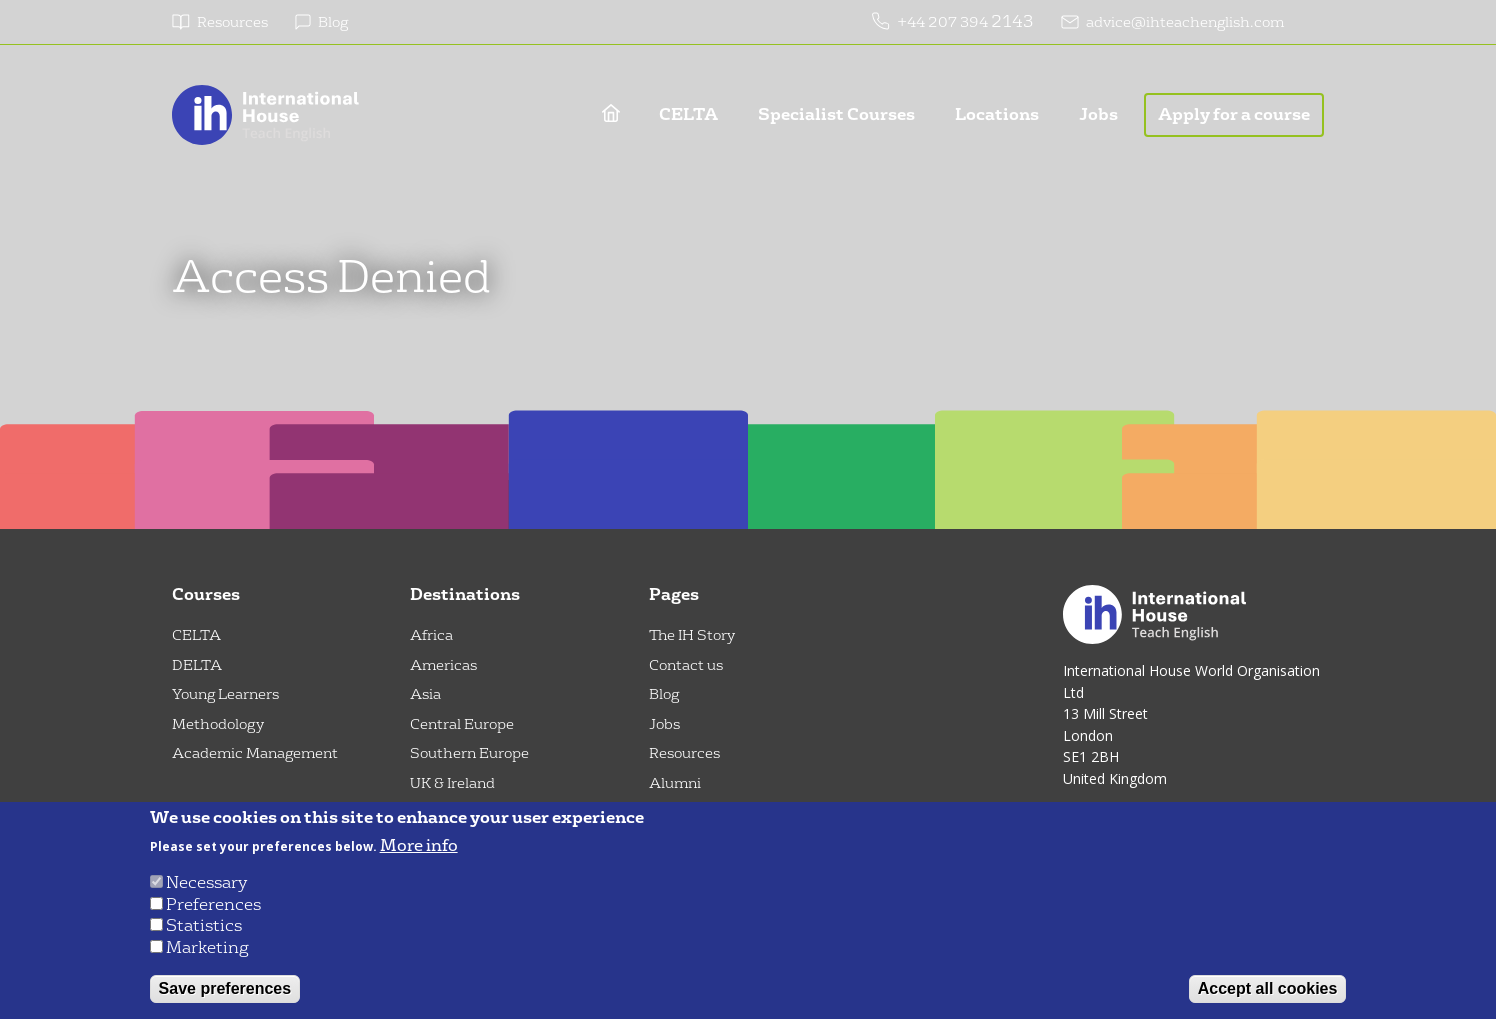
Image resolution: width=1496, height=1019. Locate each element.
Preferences (213, 904)
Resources (232, 22)
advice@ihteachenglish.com (1185, 22)
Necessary (206, 882)
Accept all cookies (1268, 988)
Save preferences (225, 988)
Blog (333, 22)
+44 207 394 (944, 22)
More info (419, 846)
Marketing (207, 947)
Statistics (204, 925)
